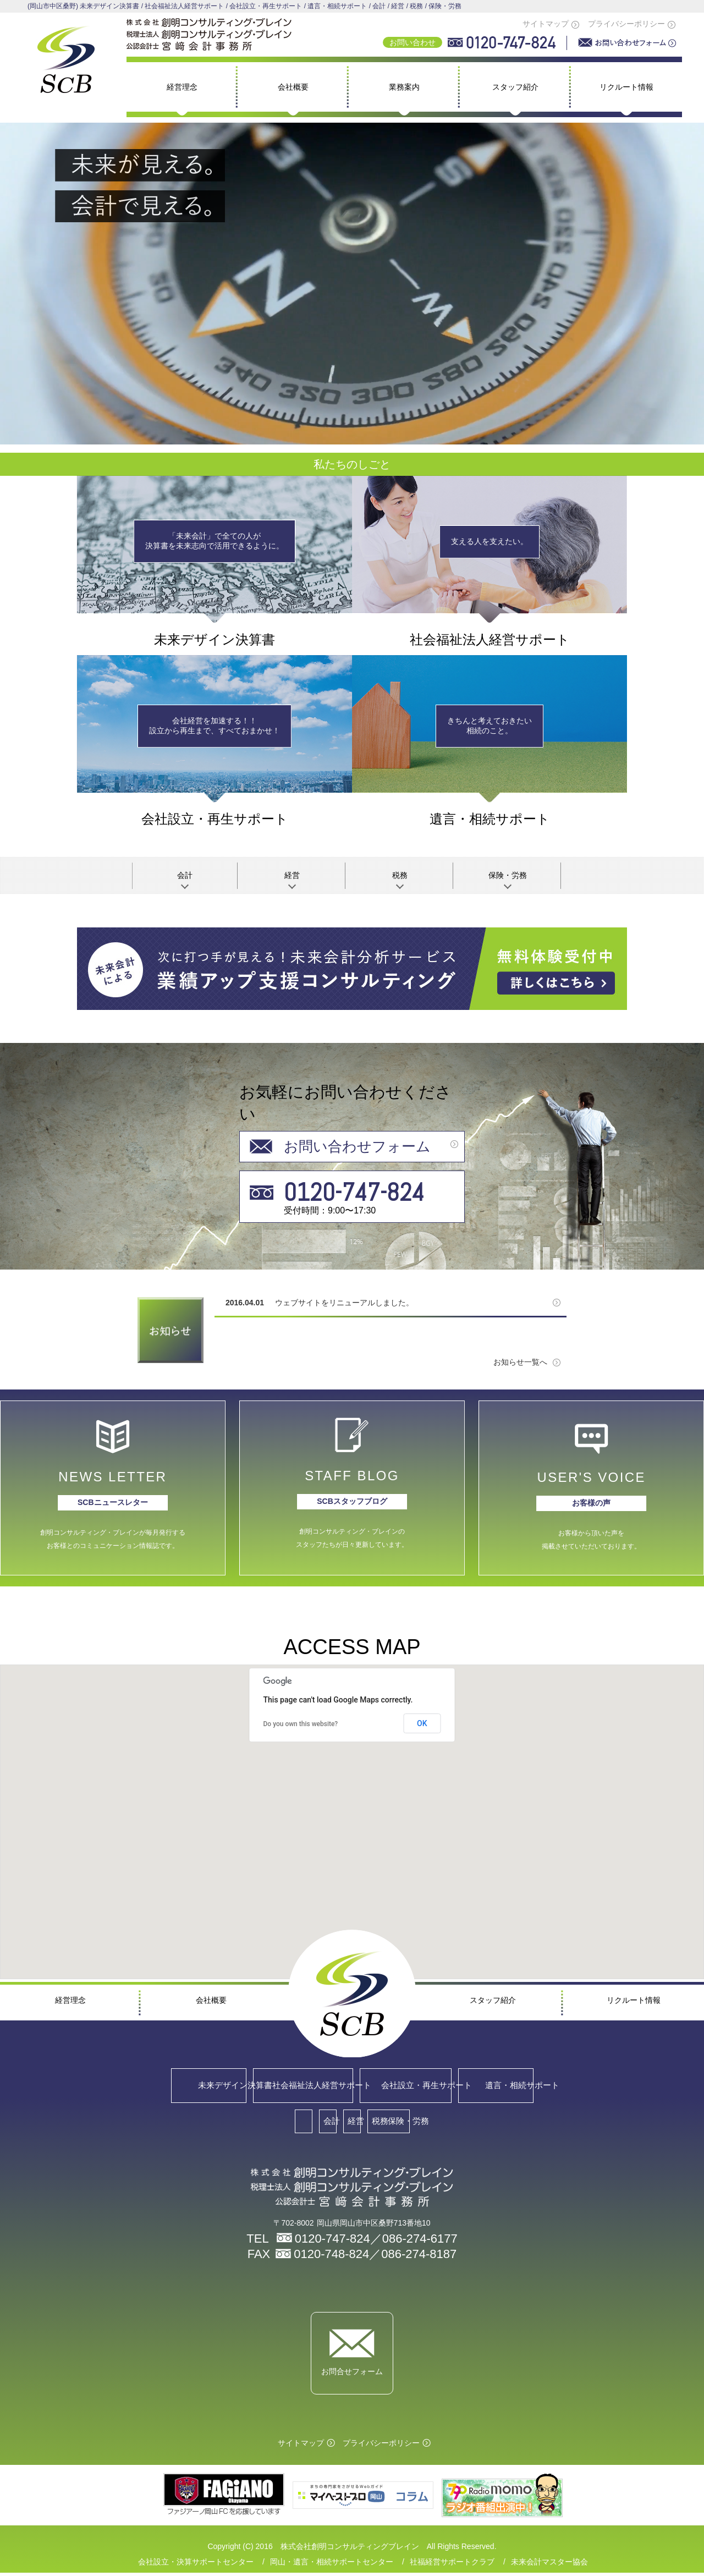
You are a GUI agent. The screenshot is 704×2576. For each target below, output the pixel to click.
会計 (185, 875)
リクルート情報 (626, 87)
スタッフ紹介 (515, 87)
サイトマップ (545, 23)
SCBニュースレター (113, 1502)
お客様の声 (591, 1502)
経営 (292, 875)
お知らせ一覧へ (520, 1362)
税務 (400, 875)
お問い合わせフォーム (357, 1147)
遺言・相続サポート (597, 2086)
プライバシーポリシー (626, 23)
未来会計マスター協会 (549, 2565)
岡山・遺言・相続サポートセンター (331, 2565)
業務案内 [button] (404, 87)
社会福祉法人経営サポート (270, 2086)
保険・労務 (507, 875)
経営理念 (182, 87)
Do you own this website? (300, 1724)
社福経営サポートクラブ (452, 2565)
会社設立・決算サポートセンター (196, 2565)
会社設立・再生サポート (434, 2086)
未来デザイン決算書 (106, 2086)
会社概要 (293, 87)
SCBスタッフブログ (352, 1501)
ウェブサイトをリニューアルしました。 (344, 1302)
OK (422, 1723)
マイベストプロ (502, 2498)
